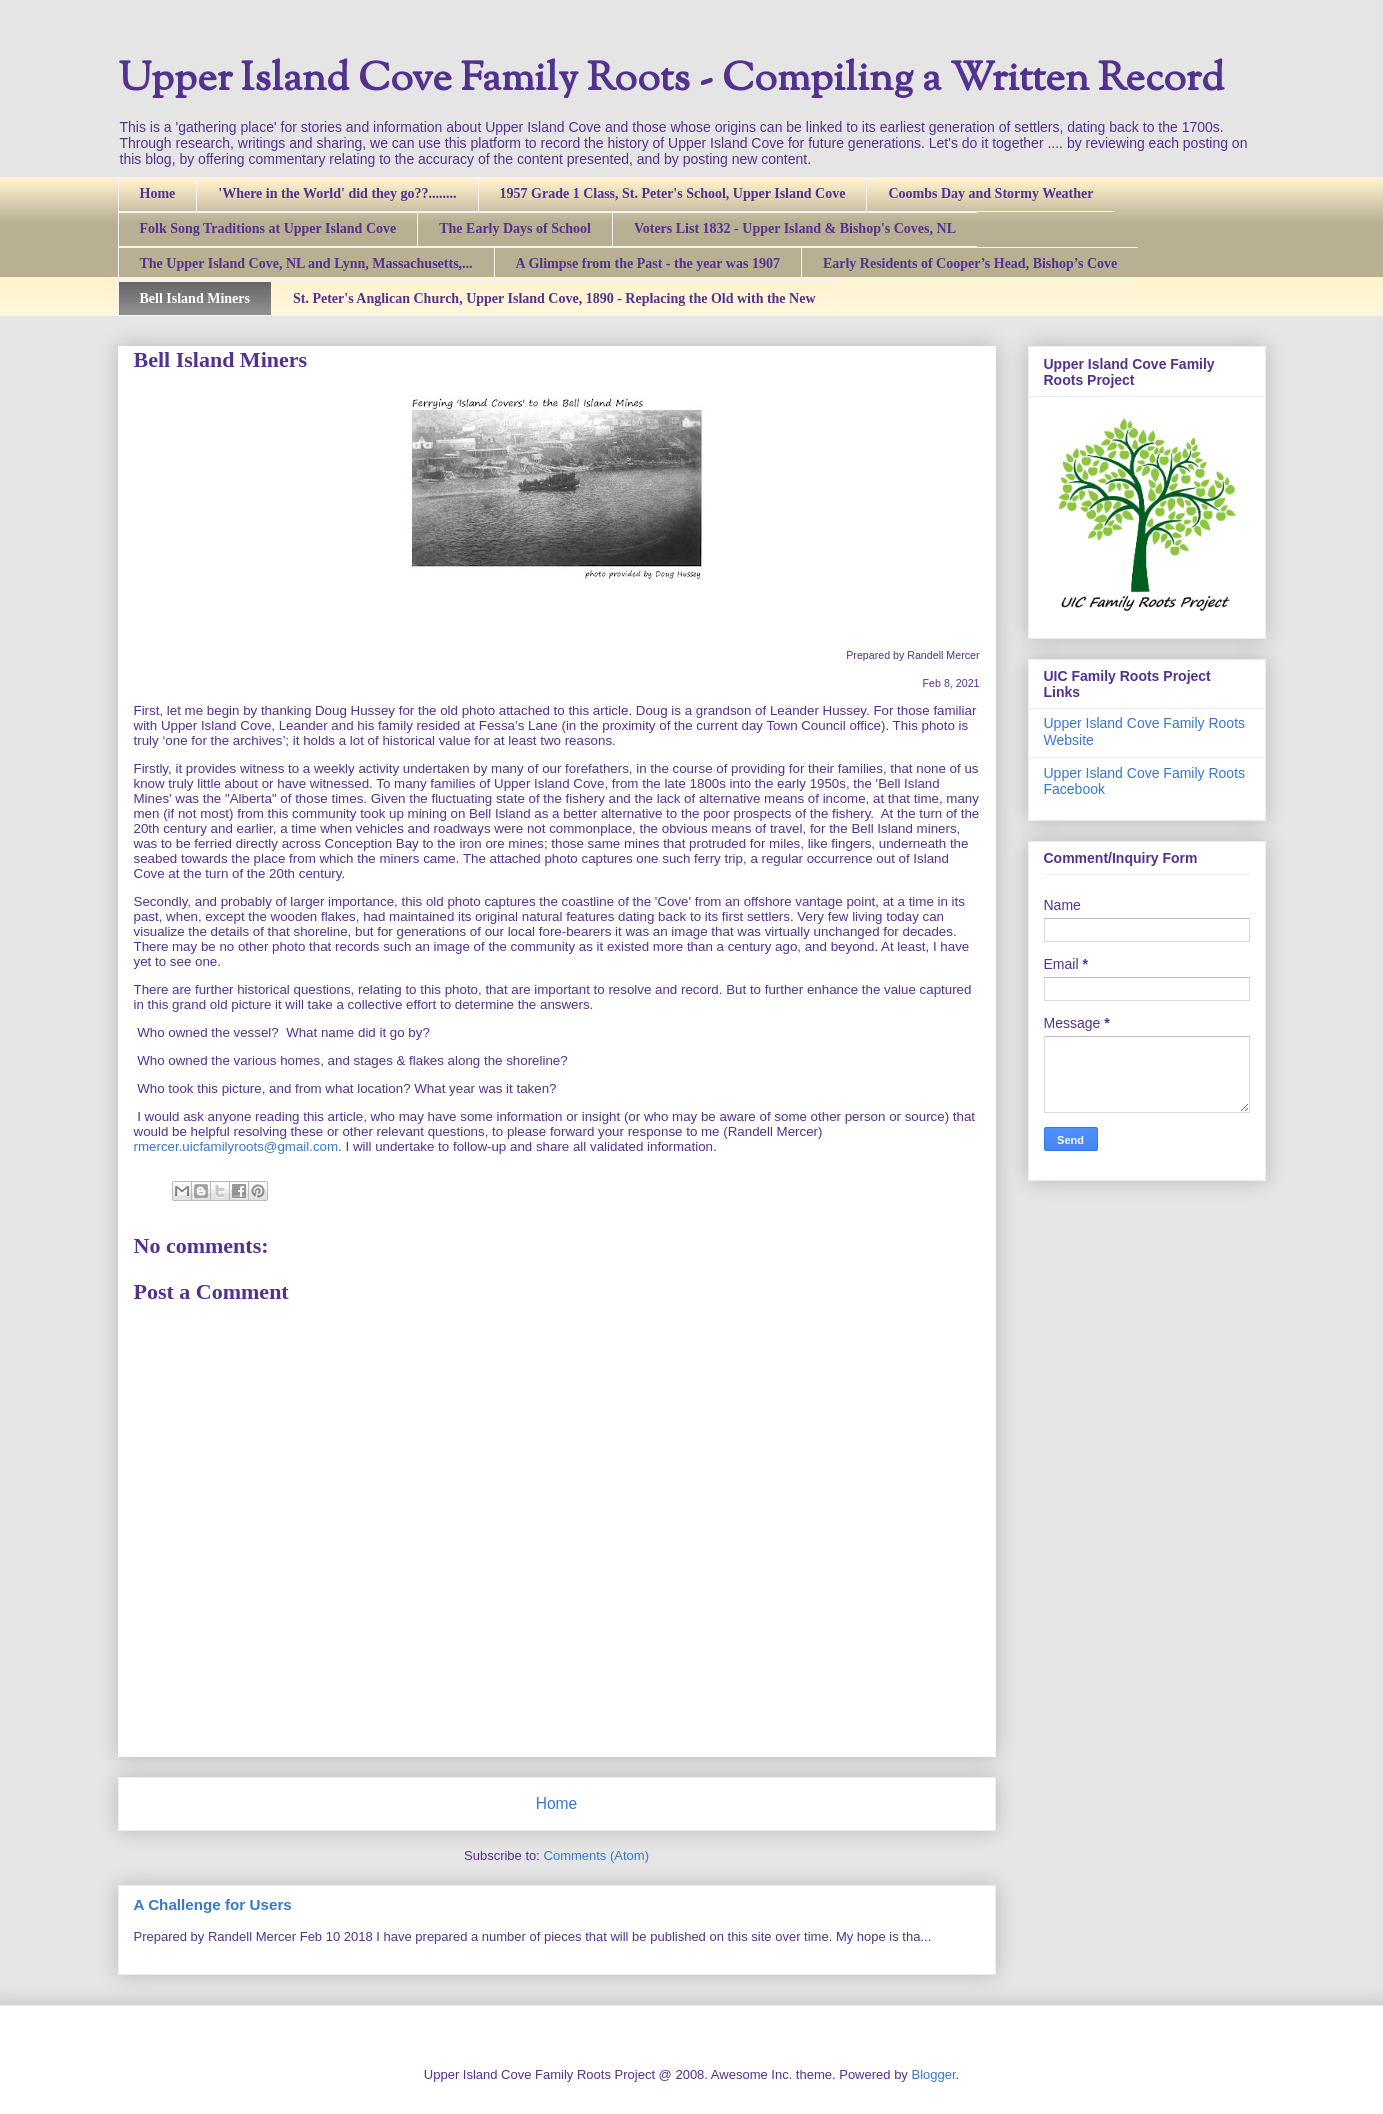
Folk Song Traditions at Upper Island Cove (268, 228)
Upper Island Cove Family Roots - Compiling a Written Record (671, 80)
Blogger (933, 2074)
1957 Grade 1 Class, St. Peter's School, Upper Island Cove (673, 193)
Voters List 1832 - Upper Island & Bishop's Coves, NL (795, 228)
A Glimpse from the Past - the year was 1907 (648, 263)
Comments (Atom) (596, 1855)
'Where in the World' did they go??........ (337, 193)
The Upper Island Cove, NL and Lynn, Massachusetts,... (306, 263)
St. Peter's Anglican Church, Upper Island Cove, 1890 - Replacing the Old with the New (554, 298)
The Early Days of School (515, 228)
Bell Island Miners (195, 298)
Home (158, 193)
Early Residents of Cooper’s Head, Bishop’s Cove (970, 263)
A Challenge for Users (213, 1904)
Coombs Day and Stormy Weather (990, 193)
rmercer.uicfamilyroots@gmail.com (236, 1146)
